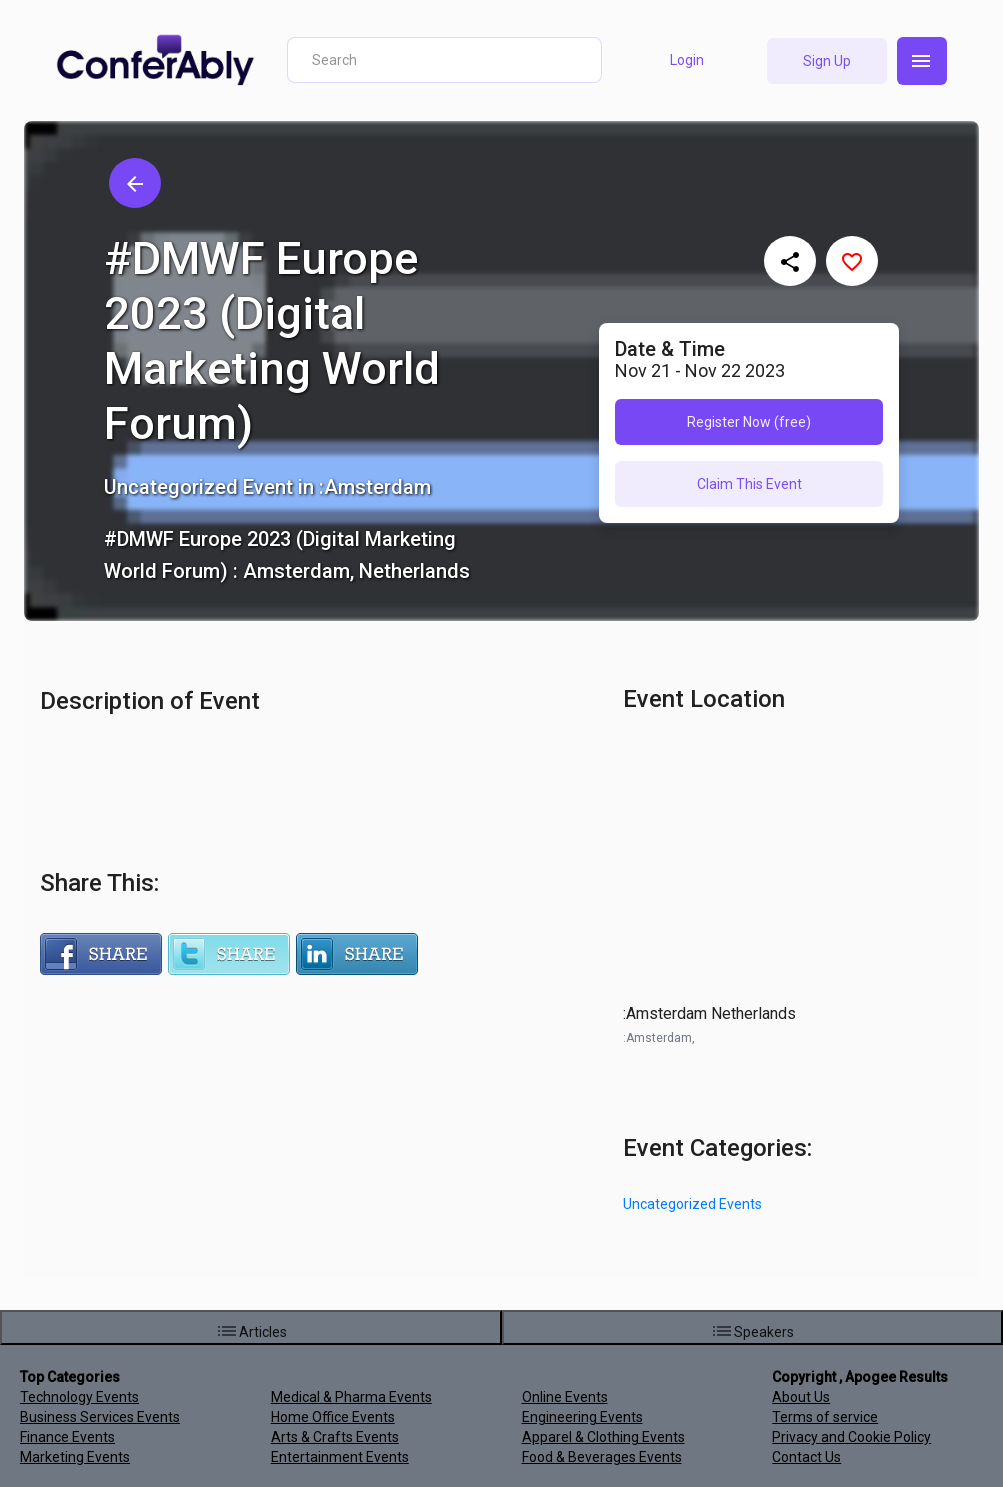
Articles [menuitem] (251, 1331)
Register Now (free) (749, 422)
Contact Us (806, 1457)
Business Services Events (100, 1417)
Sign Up (827, 61)
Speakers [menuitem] (752, 1331)
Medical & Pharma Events (351, 1397)
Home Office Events (333, 1417)
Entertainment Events (340, 1457)
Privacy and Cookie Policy (851, 1437)
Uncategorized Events (692, 1204)
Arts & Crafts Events (335, 1437)
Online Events (565, 1397)
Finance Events (67, 1437)
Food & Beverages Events (602, 1457)
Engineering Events (582, 1417)
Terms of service (825, 1417)
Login (687, 60)
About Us (801, 1397)
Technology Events (79, 1397)
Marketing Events (75, 1457)
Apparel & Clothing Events (603, 1437)
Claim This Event (749, 484)
